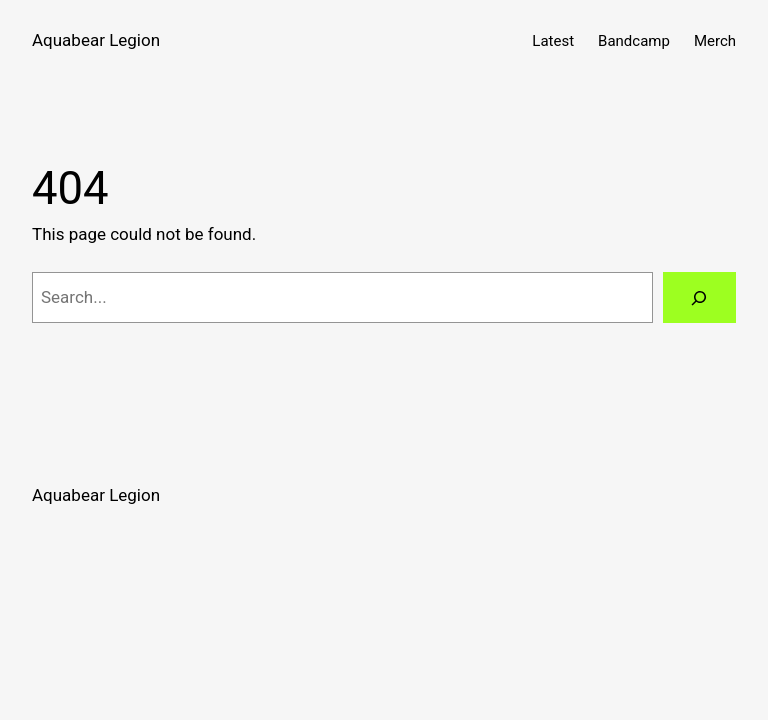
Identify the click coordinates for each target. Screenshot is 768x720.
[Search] (699, 297)
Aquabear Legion (96, 40)
